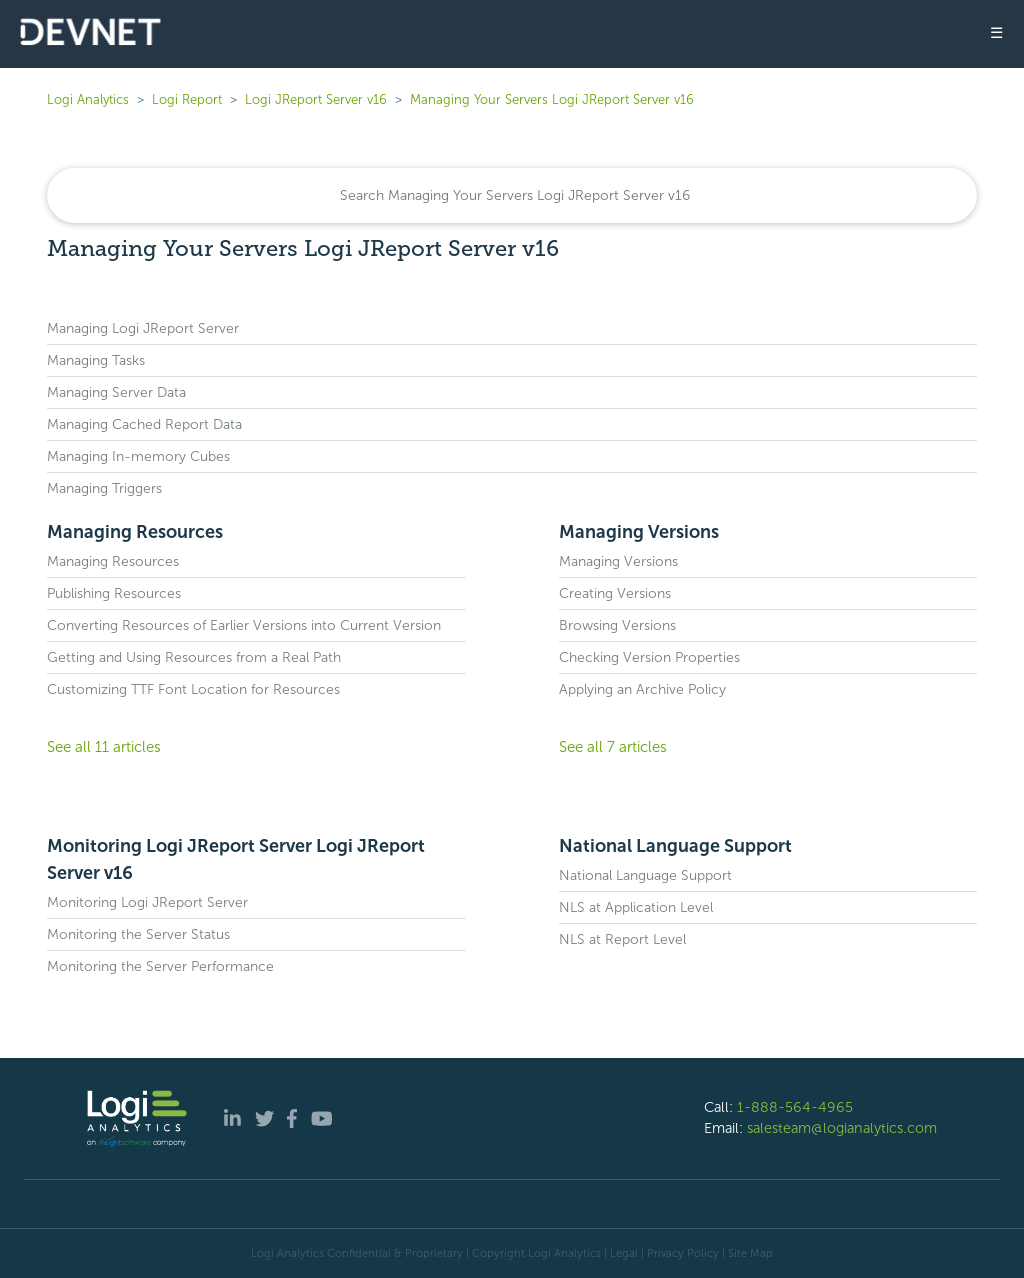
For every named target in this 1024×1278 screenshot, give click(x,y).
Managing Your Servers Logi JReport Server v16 (552, 99)
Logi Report (187, 99)
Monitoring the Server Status (138, 934)
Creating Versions (615, 593)
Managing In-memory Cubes (138, 456)
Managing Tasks (96, 360)
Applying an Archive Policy (642, 689)
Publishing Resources (114, 593)
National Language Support (675, 846)
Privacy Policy (683, 1253)
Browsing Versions (617, 625)
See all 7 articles (613, 747)
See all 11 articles (104, 747)
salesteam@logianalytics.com (842, 1128)
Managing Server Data (116, 392)
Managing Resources (135, 532)
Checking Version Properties (649, 657)
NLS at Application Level (636, 907)
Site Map (750, 1253)
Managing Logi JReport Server (143, 328)
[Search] (512, 195)
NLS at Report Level (622, 939)
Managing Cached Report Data (144, 424)
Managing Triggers (104, 488)
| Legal (621, 1253)
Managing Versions (639, 532)
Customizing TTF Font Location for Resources (193, 689)
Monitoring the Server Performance (160, 966)
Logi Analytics (88, 99)
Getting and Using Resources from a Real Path (194, 657)
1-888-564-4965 (795, 1107)
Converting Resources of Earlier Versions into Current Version (244, 625)
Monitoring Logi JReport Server (147, 902)
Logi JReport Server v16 (316, 99)
